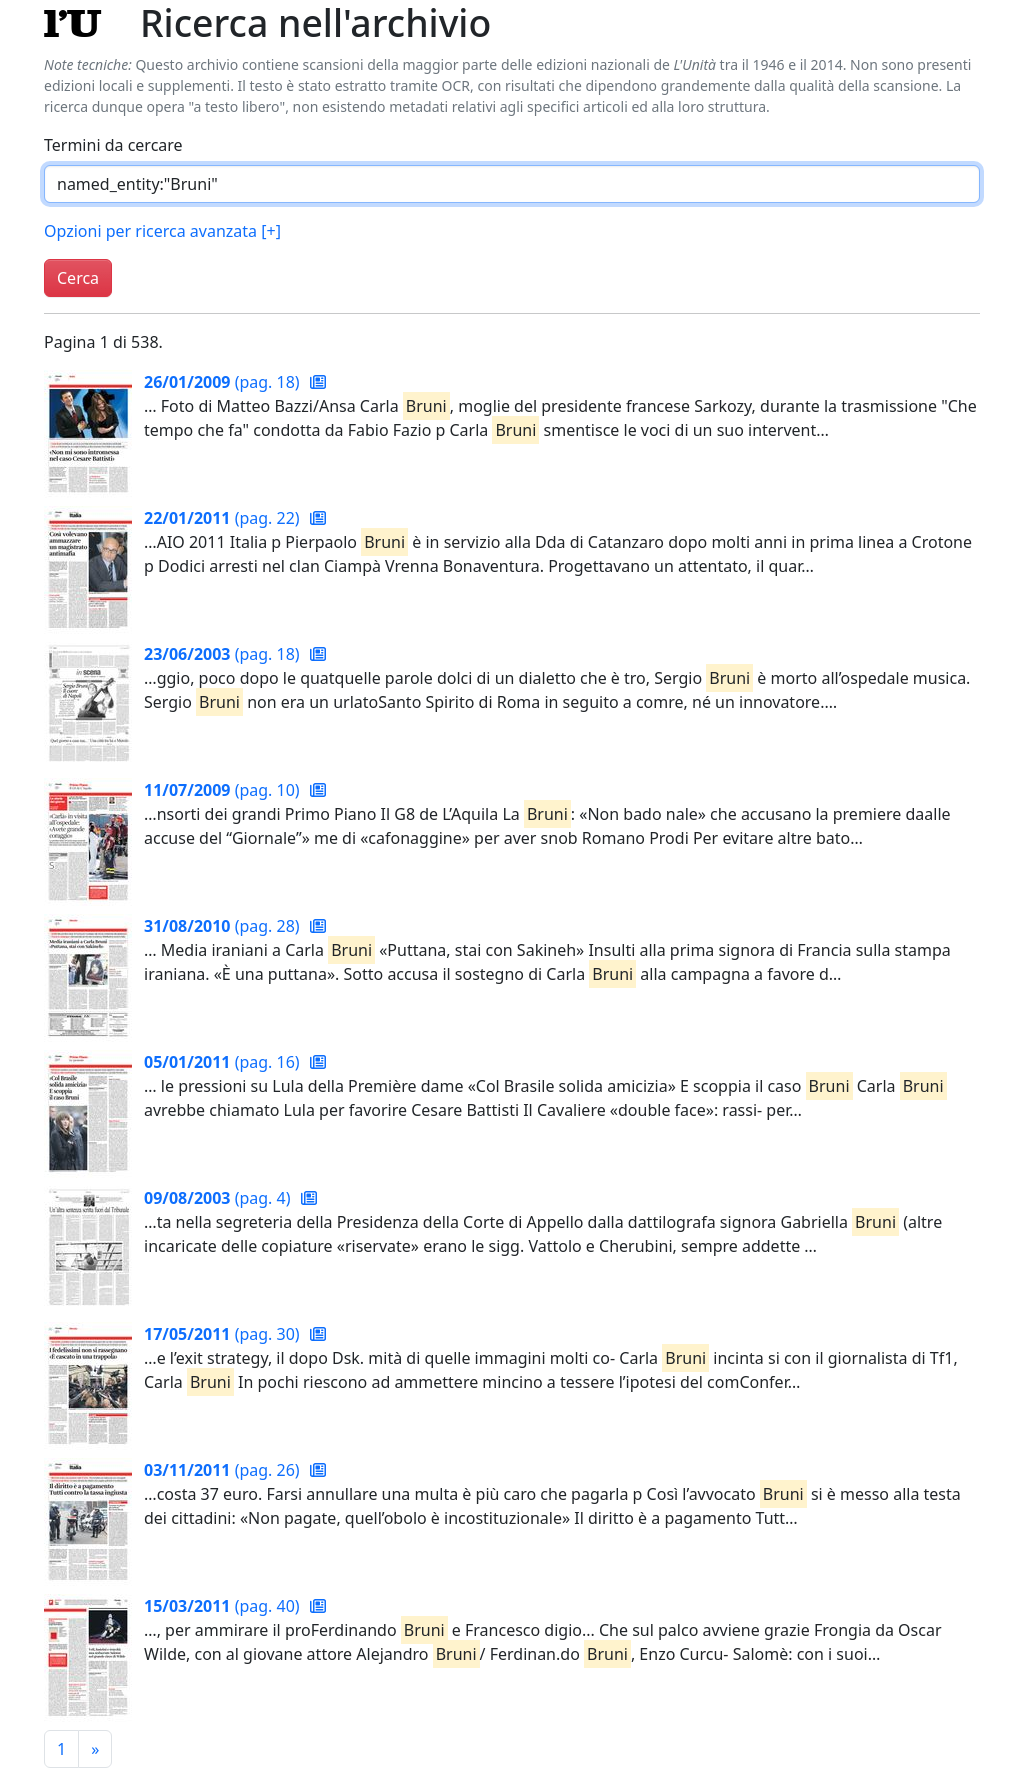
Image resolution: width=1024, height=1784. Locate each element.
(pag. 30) (224, 1334)
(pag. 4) (219, 1198)
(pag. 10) (224, 790)
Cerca (78, 278)
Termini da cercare (113, 145)
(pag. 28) (224, 926)
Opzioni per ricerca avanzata (162, 231)
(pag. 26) (224, 1470)
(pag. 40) (224, 1606)
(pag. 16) (224, 1062)
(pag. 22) (224, 518)
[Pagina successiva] (95, 1749)
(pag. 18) (224, 382)
